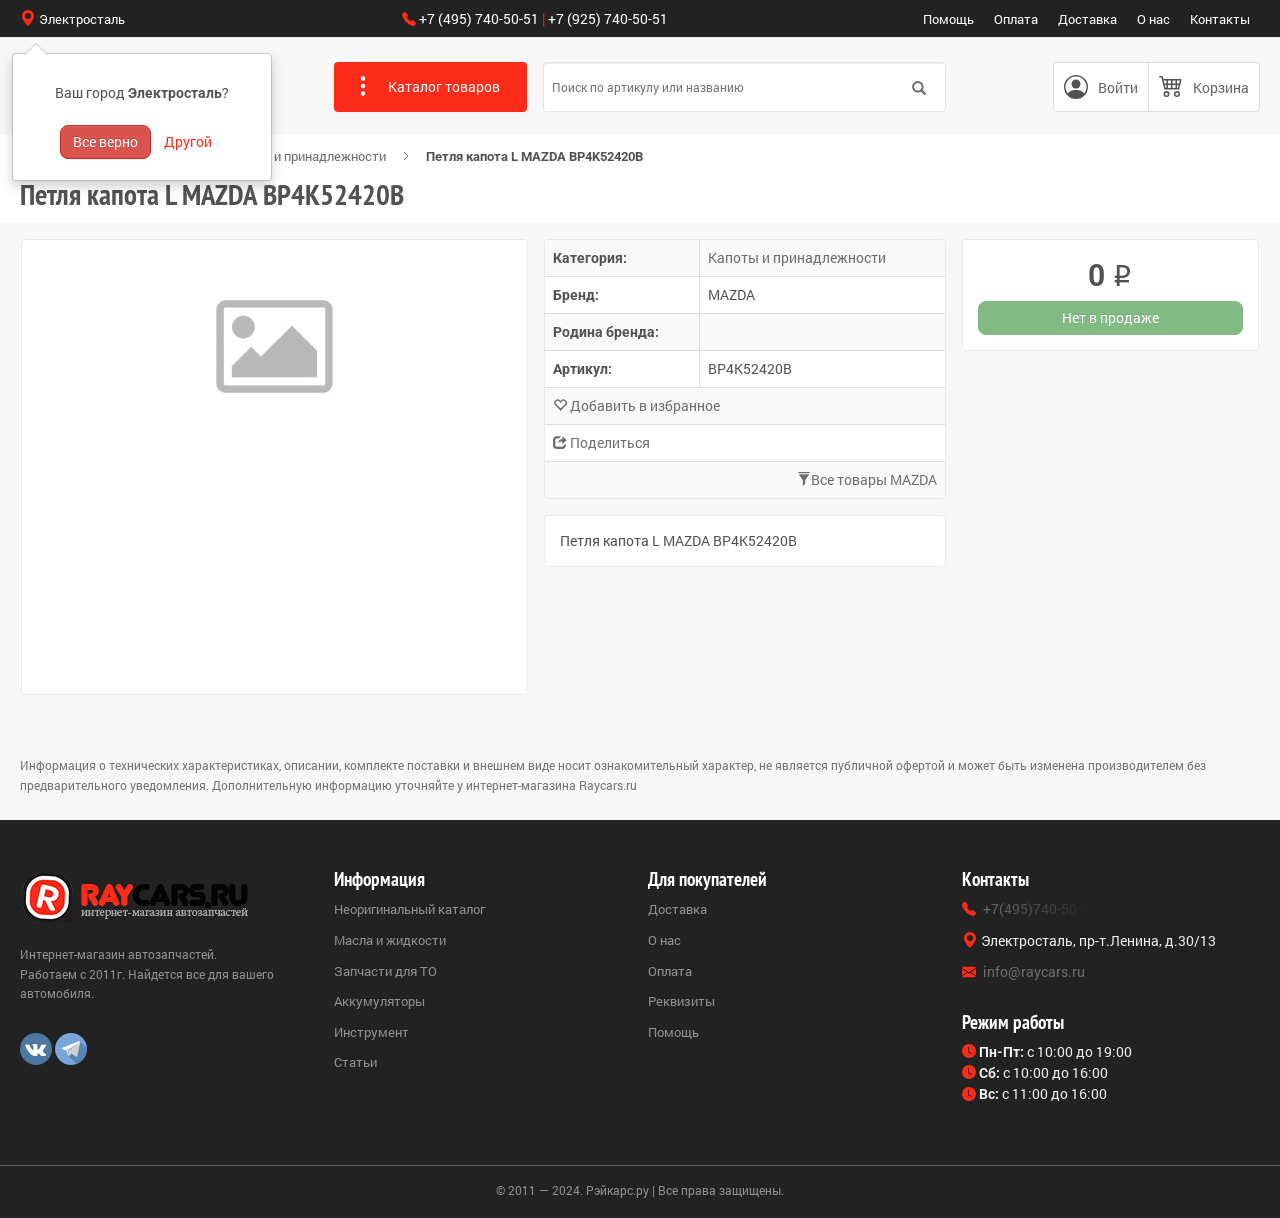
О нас (1153, 19)
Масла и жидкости (390, 940)
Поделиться (601, 442)
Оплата (1016, 19)
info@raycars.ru (1034, 971)
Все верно (105, 141)
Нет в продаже (1110, 317)
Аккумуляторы (379, 1001)
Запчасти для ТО (385, 971)
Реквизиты (681, 1001)
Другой (188, 141)
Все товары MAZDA (867, 479)
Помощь (948, 19)
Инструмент (371, 1032)
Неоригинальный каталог (409, 909)
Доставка (1087, 19)
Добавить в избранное (636, 405)
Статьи (355, 1062)
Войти (1118, 87)
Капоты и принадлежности (305, 156)
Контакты (1220, 19)
